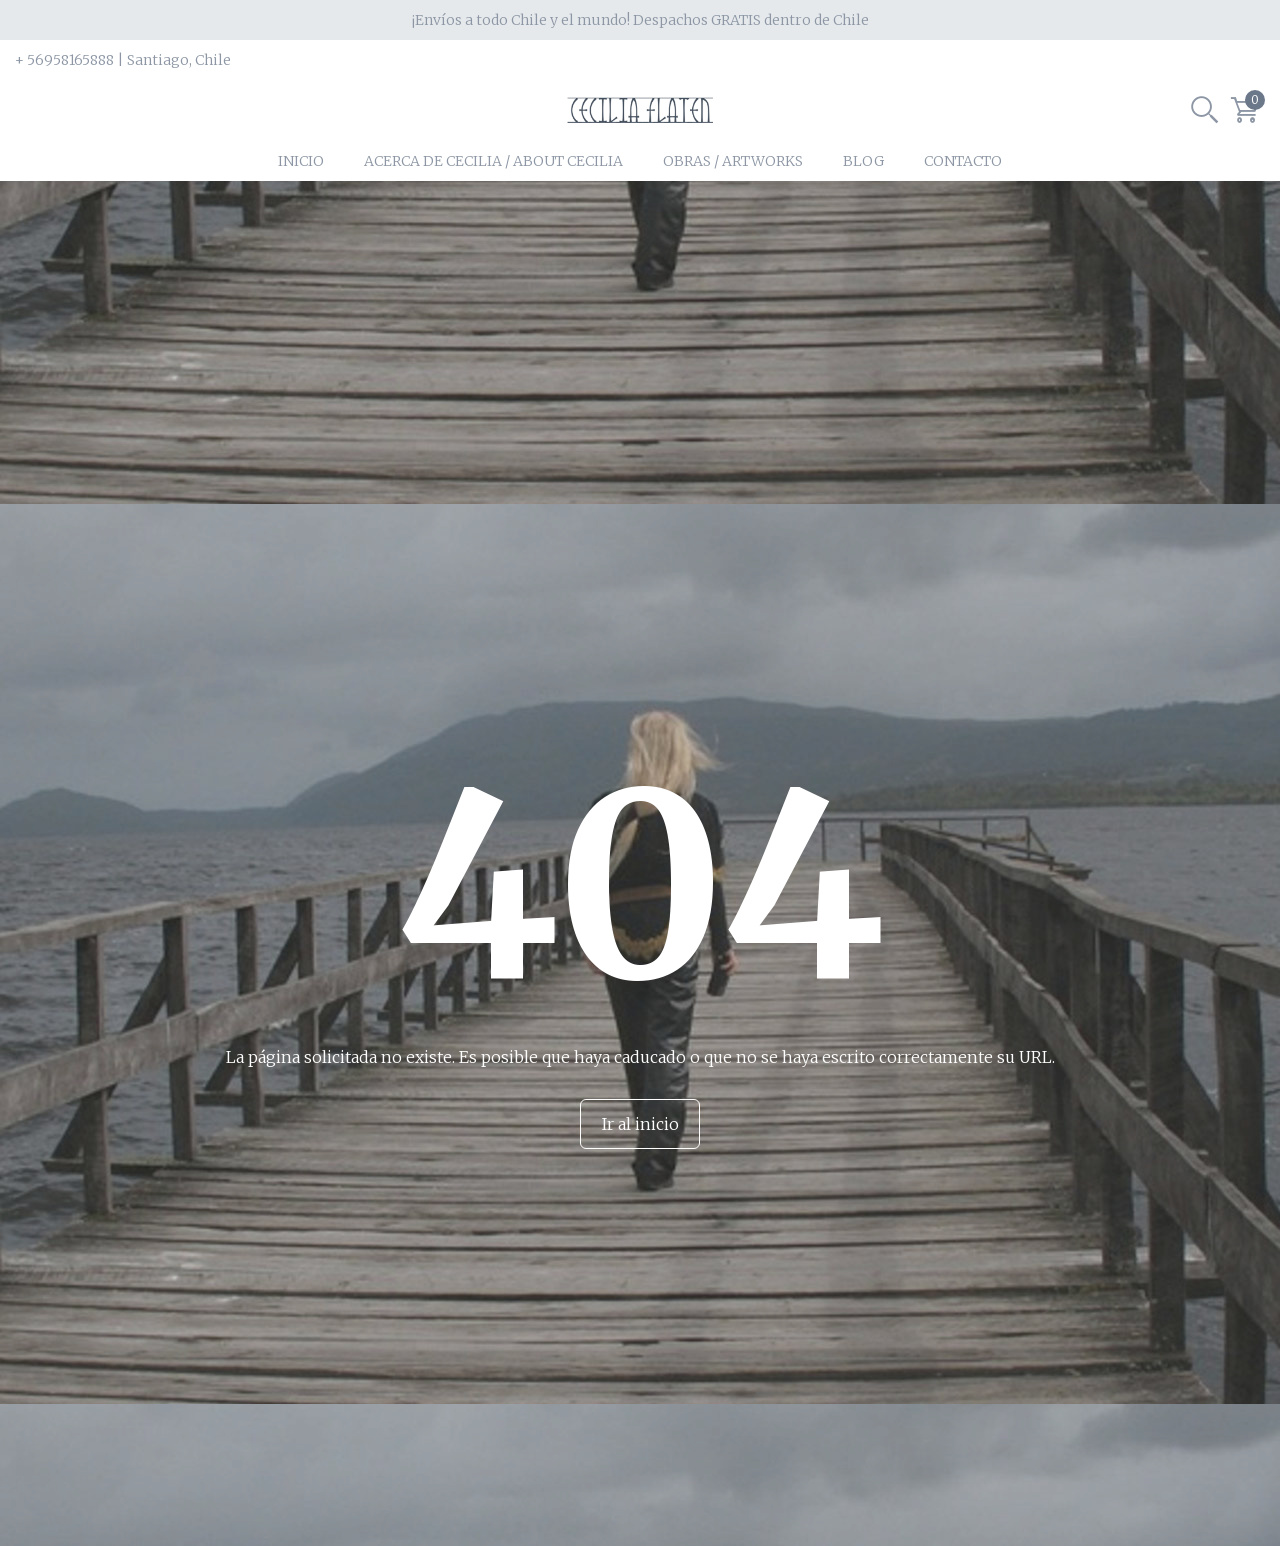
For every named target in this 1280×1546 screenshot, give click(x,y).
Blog (863, 200)
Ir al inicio (640, 1163)
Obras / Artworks (733, 200)
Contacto (963, 200)
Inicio (301, 200)
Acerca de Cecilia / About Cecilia (493, 200)
